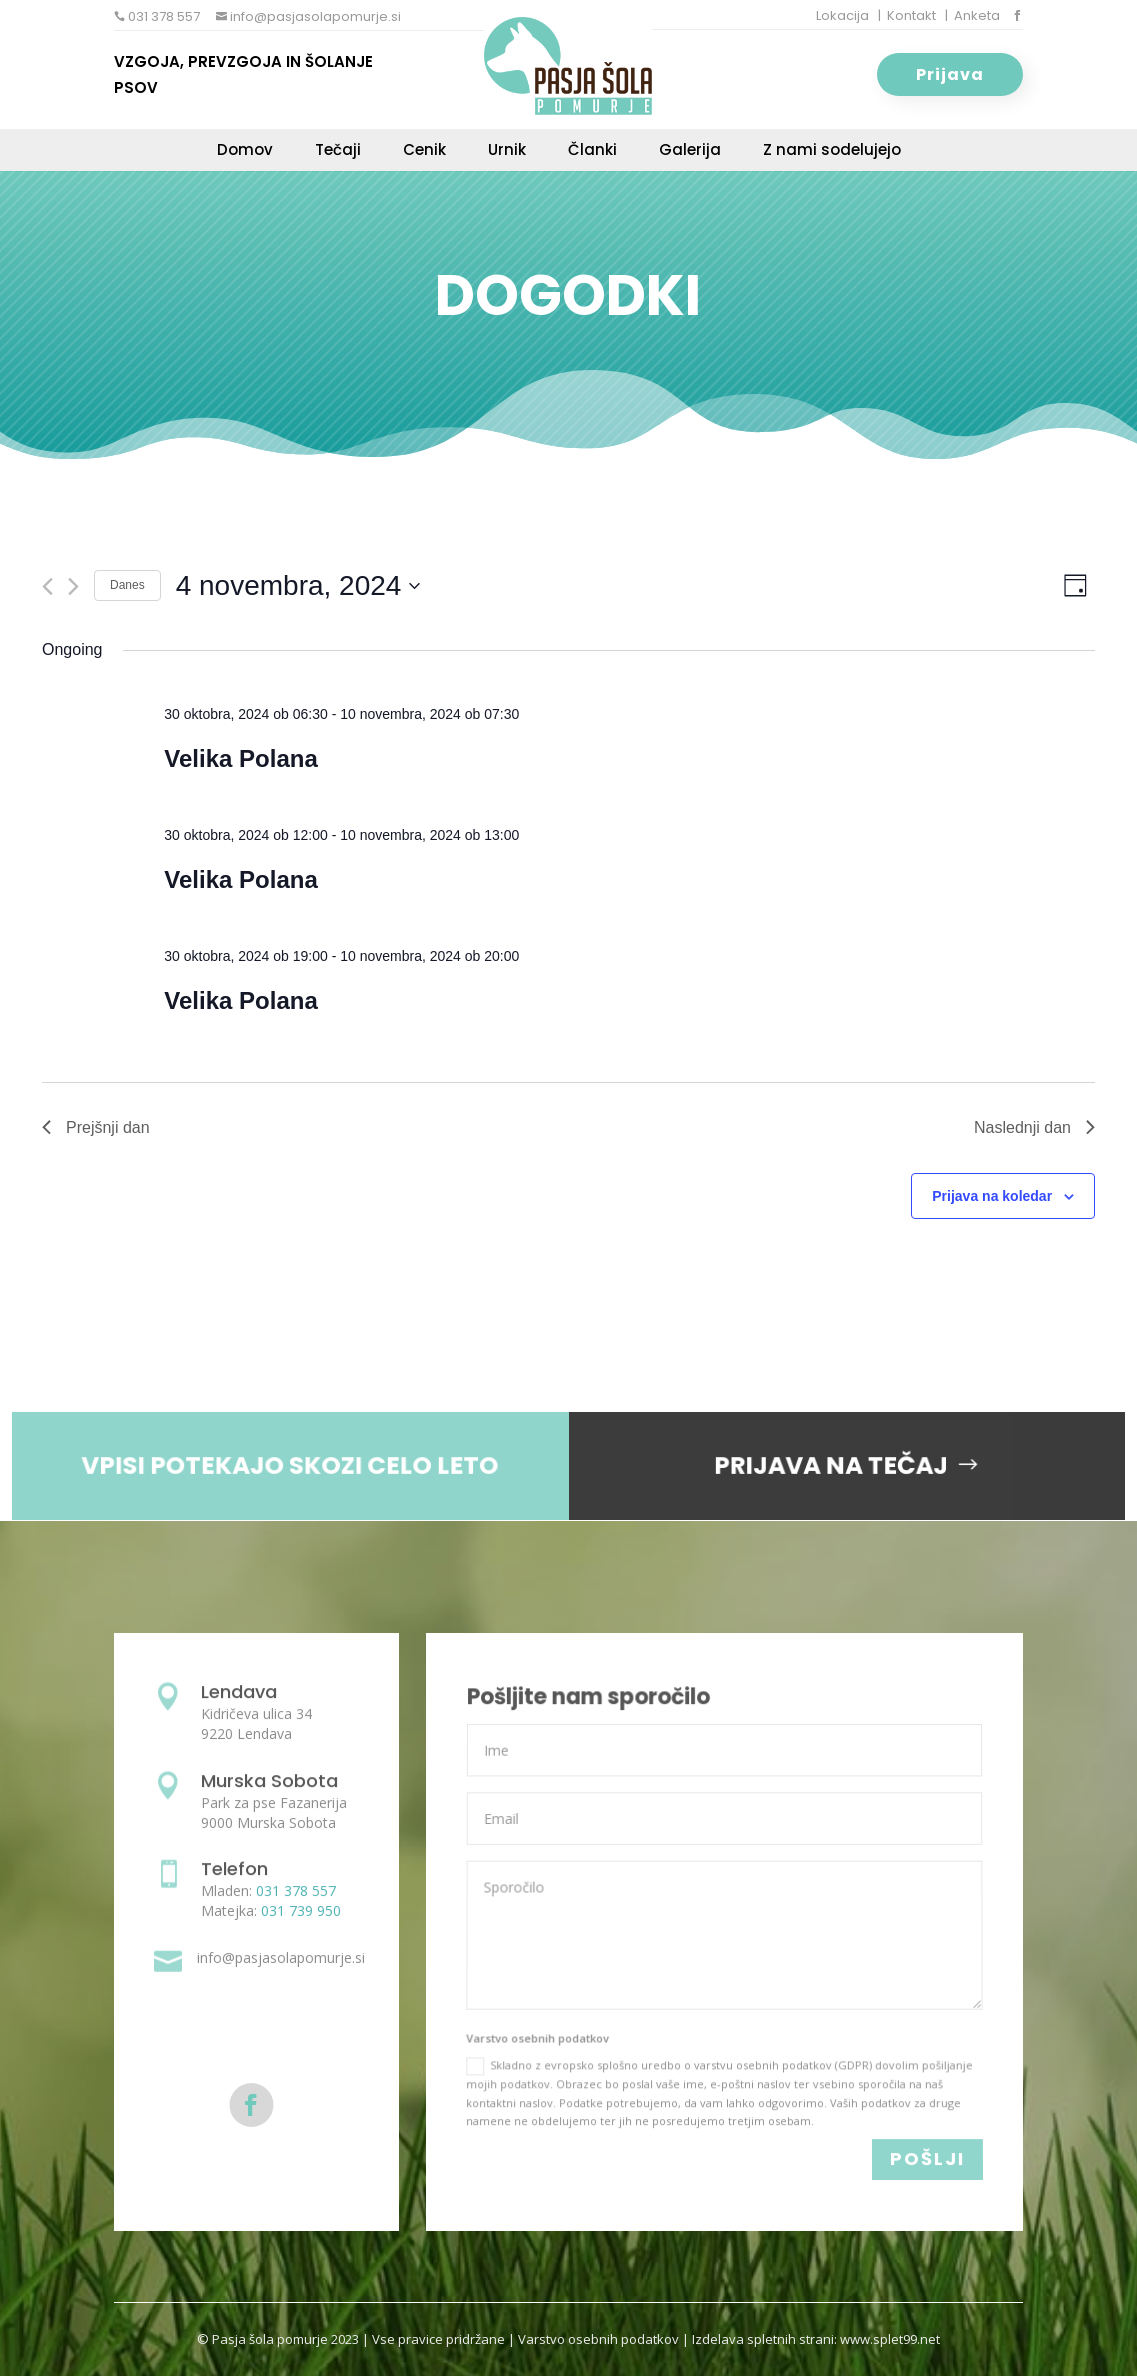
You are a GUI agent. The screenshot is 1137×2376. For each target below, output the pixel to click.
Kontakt (911, 15)
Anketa (977, 15)
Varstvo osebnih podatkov (598, 2339)
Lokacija (842, 15)
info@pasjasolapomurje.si (314, 16)
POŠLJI (927, 2160)
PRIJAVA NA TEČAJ (814, 1465)
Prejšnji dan (96, 1127)
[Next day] (73, 586)
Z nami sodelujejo (832, 151)
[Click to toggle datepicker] (298, 586)
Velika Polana (240, 758)
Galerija (690, 151)
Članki (592, 151)
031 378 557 (162, 16)
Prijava (950, 74)
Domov (245, 151)
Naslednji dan (1034, 1127)
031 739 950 (301, 1910)
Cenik (424, 151)
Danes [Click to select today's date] (127, 585)
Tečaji (338, 151)
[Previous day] (47, 586)
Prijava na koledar (992, 1196)
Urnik (507, 151)
